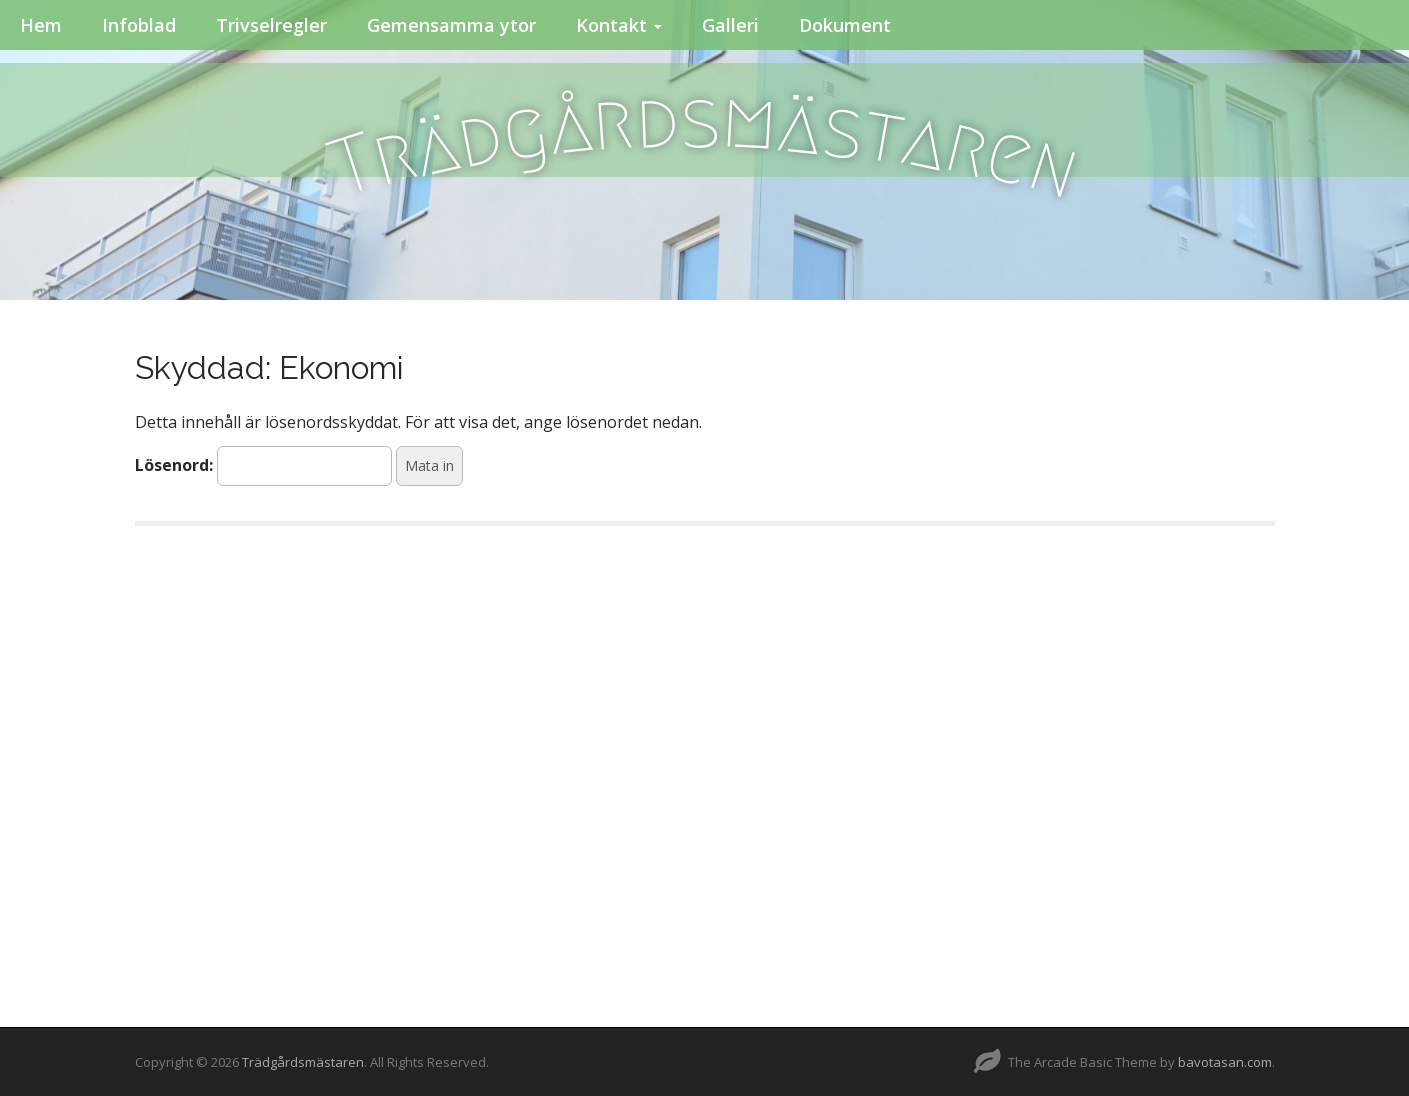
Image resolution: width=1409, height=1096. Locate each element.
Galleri (730, 25)
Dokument (845, 25)
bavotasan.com (1225, 1062)
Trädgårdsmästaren (303, 1062)
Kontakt (619, 25)
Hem (41, 25)
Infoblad (139, 25)
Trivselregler (271, 25)
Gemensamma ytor (451, 25)
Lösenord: (263, 466)
